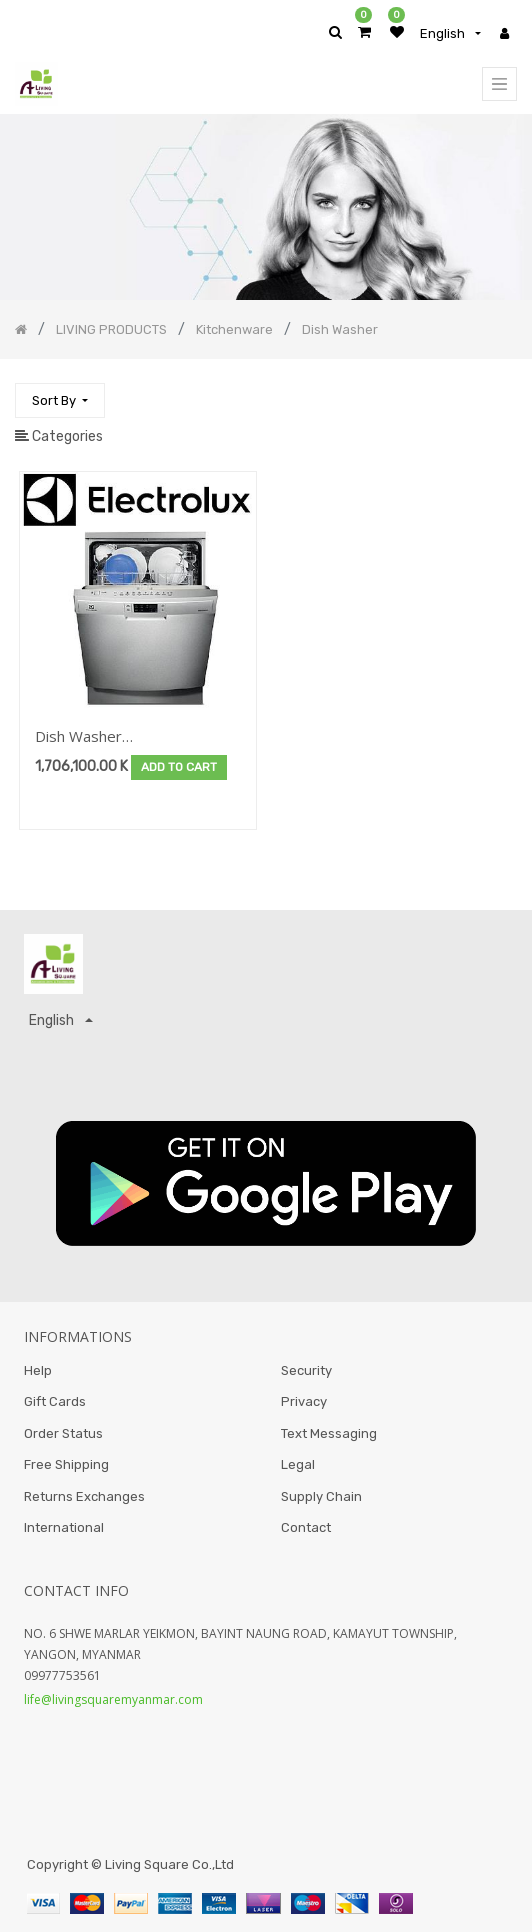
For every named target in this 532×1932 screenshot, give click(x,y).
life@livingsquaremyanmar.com (113, 1699)
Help (38, 1370)
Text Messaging (329, 1433)
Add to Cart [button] (179, 767)
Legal (298, 1464)
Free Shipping (66, 1464)
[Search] (501, 391)
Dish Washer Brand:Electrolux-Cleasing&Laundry (96, 737)
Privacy (304, 1401)
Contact (306, 1527)
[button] (60, 400)
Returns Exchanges (84, 1496)
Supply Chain (321, 1496)
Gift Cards (55, 1401)
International (64, 1527)
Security (306, 1370)
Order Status (63, 1433)
